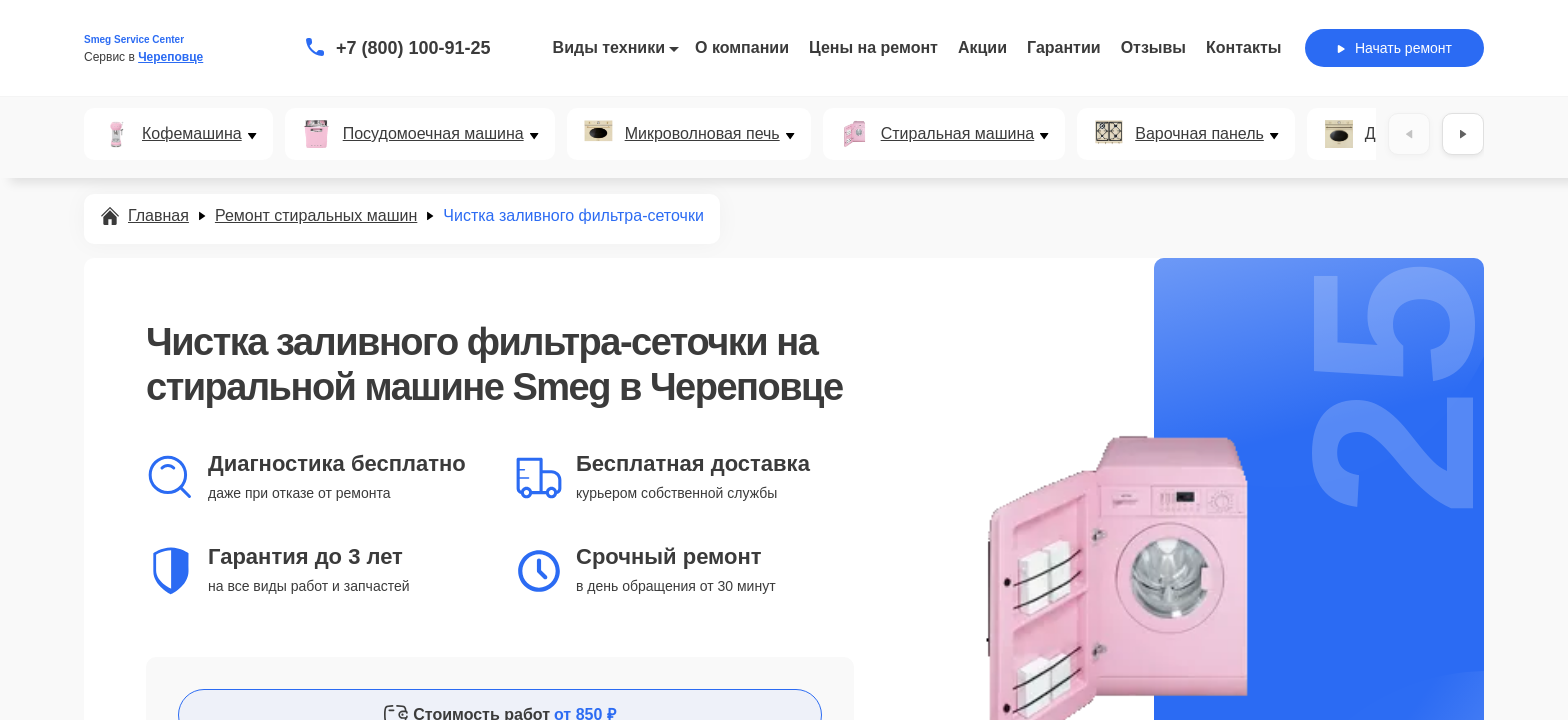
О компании (742, 47)
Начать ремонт (1394, 48)
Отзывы (1153, 47)
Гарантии (1064, 47)
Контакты (1243, 47)
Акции (982, 47)
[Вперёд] (1463, 134)
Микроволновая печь (702, 134)
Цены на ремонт (873, 47)
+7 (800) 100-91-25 (413, 48)
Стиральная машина (958, 134)
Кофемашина (192, 134)
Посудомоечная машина (433, 134)
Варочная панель (1199, 134)
